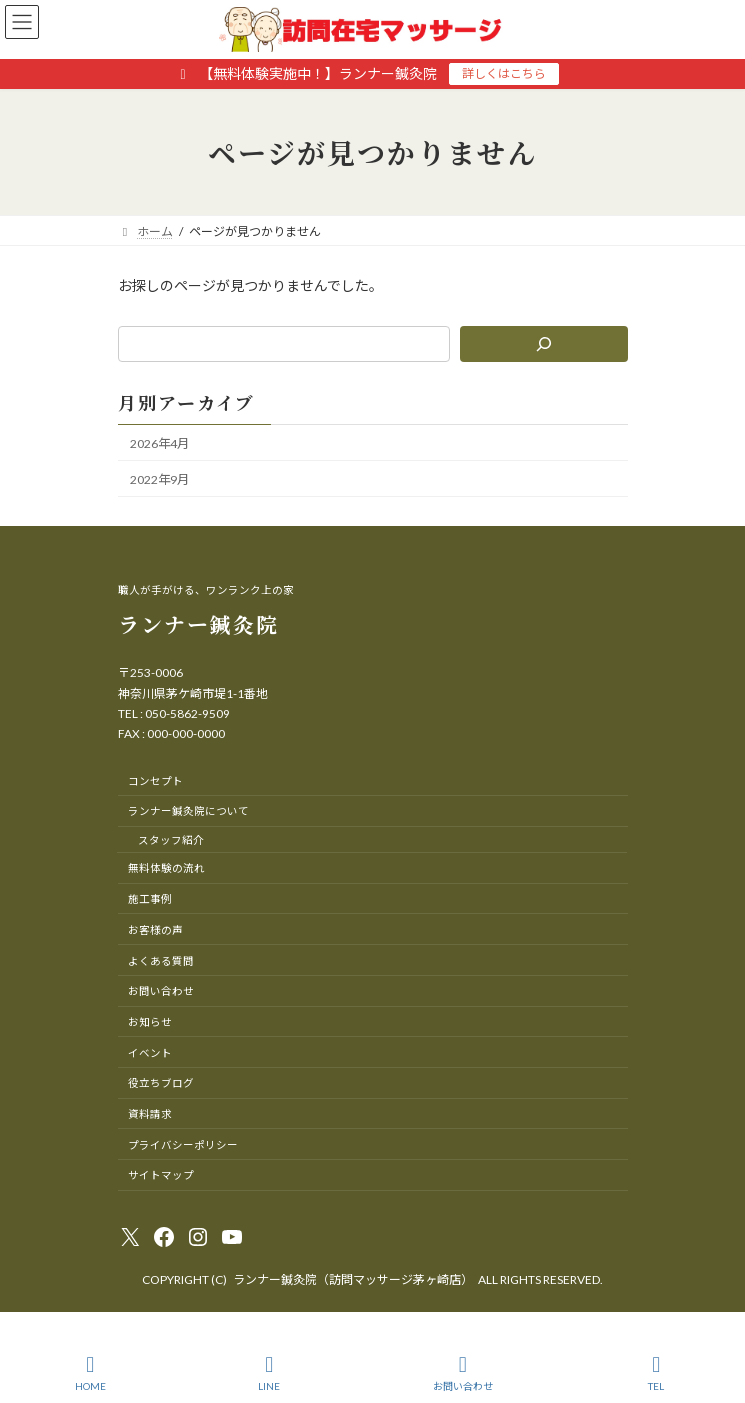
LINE (270, 1373)
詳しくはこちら (504, 73)
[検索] (543, 344)
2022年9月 (159, 479)
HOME (90, 1373)
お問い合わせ (463, 1373)
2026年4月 (159, 443)
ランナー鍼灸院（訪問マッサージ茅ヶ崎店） (353, 1279)
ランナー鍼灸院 (198, 624)
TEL (657, 1373)
